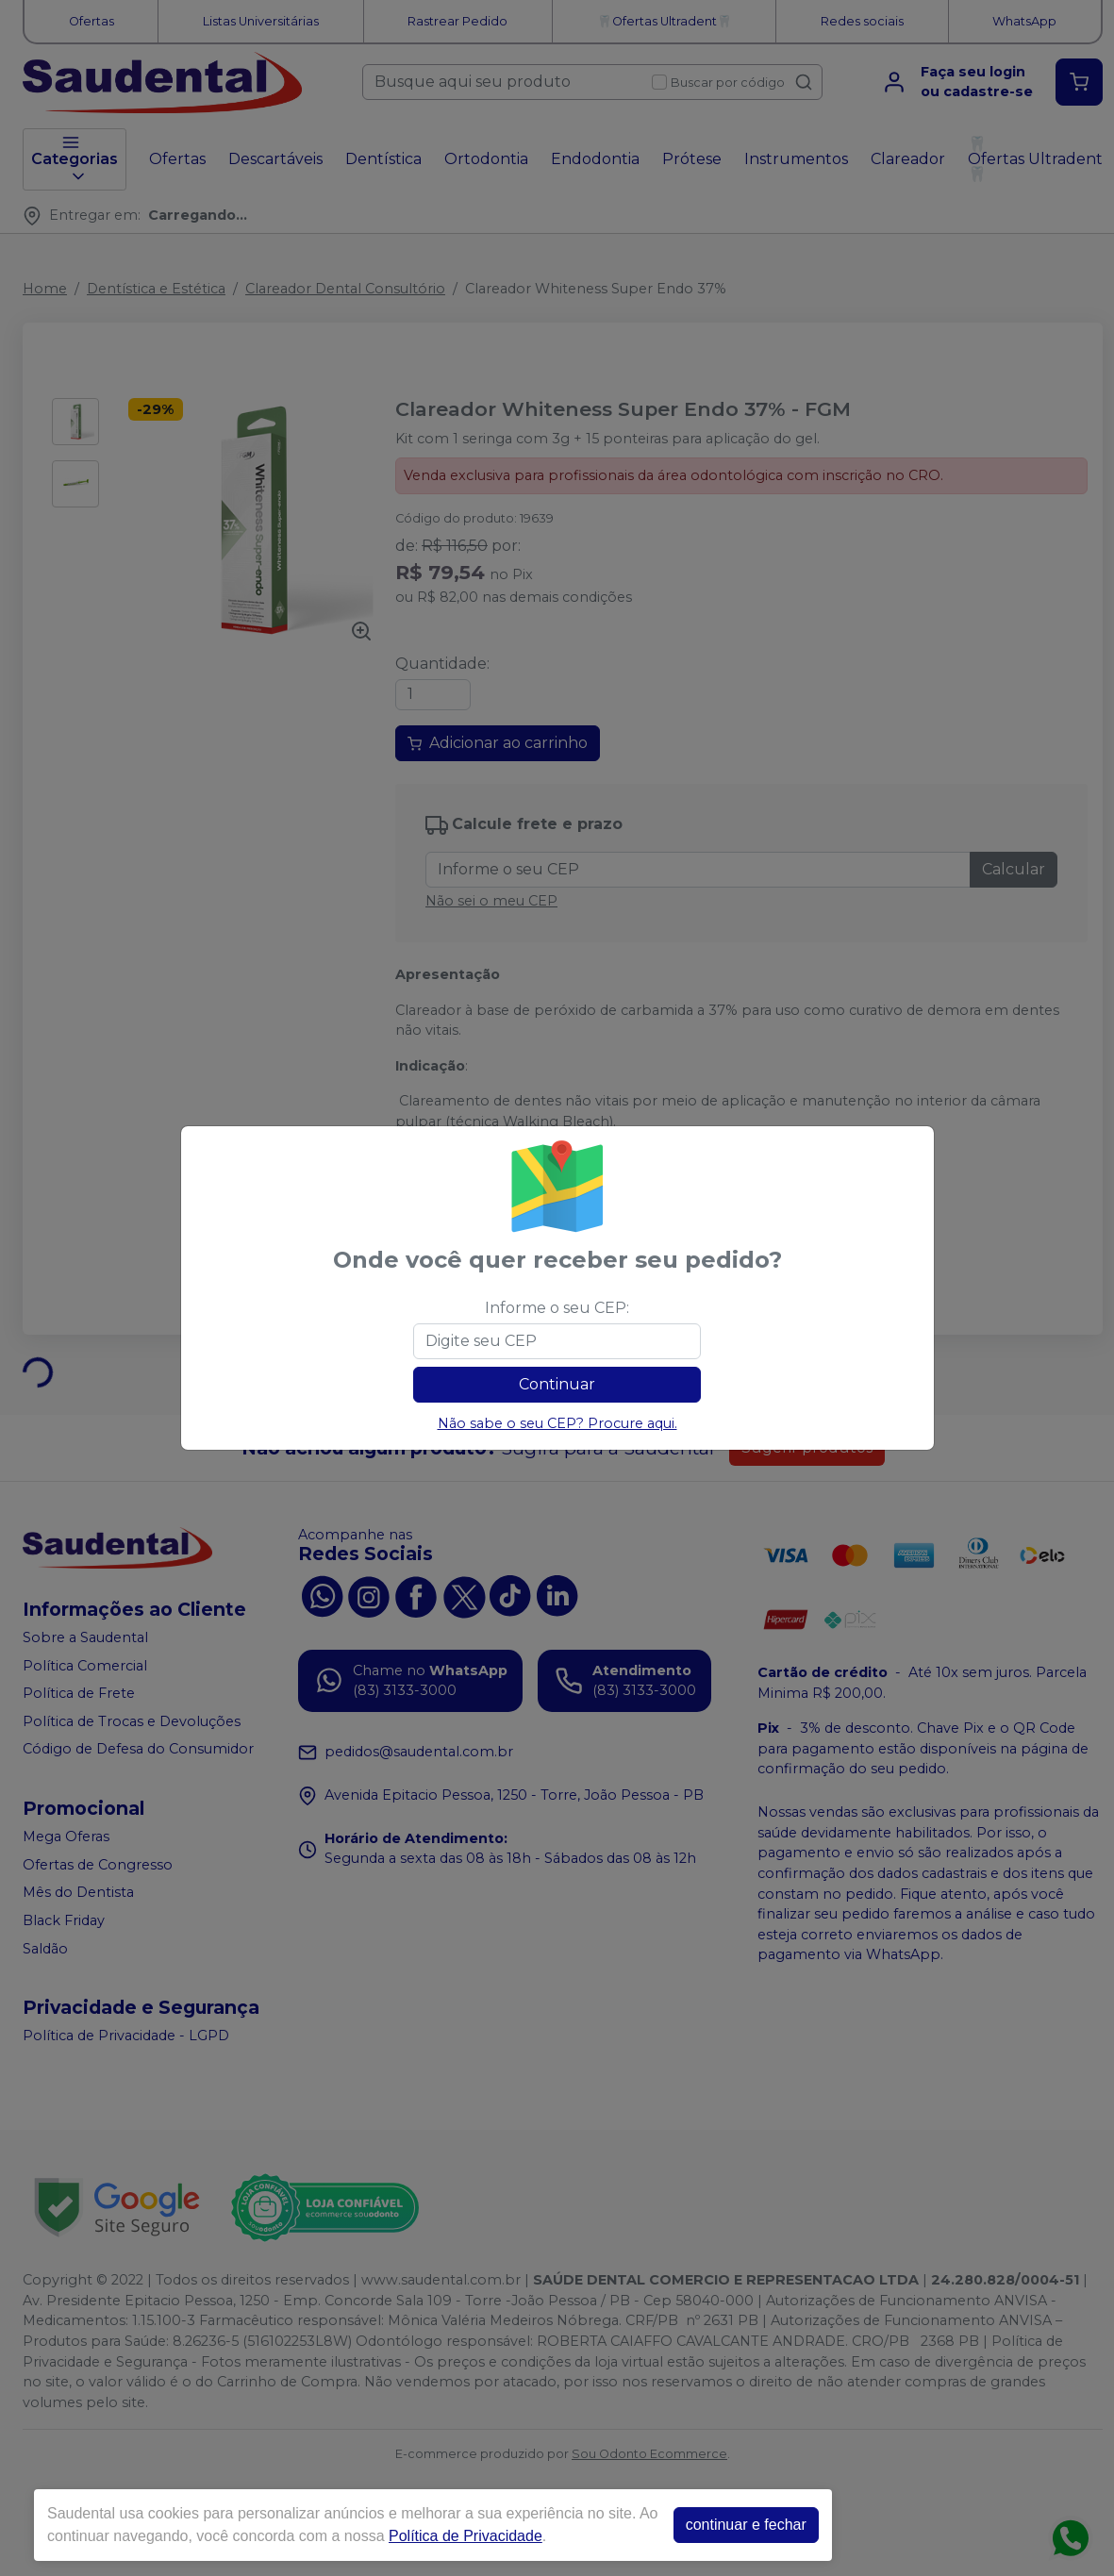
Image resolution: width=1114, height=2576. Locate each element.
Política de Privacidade (465, 2536)
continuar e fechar (746, 2525)
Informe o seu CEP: (557, 1308)
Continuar (557, 1384)
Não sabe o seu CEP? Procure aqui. (557, 1423)
